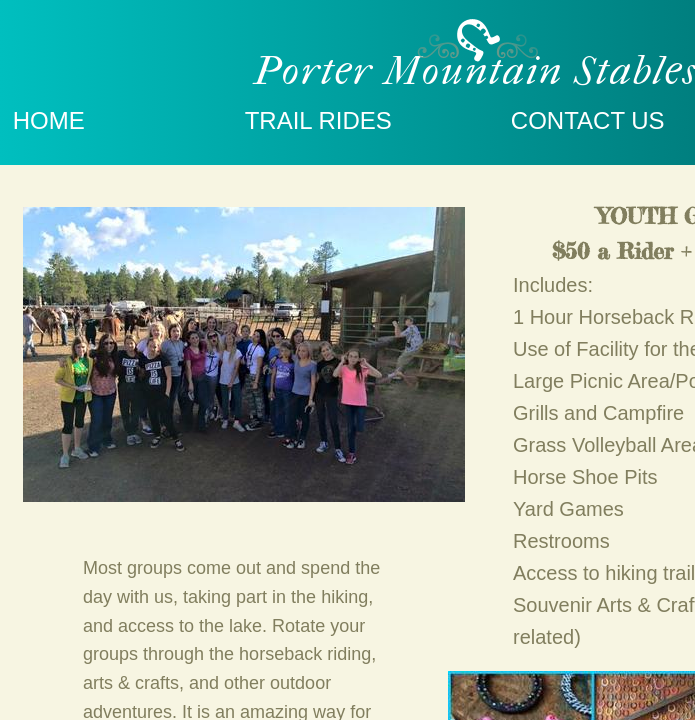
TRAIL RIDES (318, 120)
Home (49, 120)
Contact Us (588, 120)
